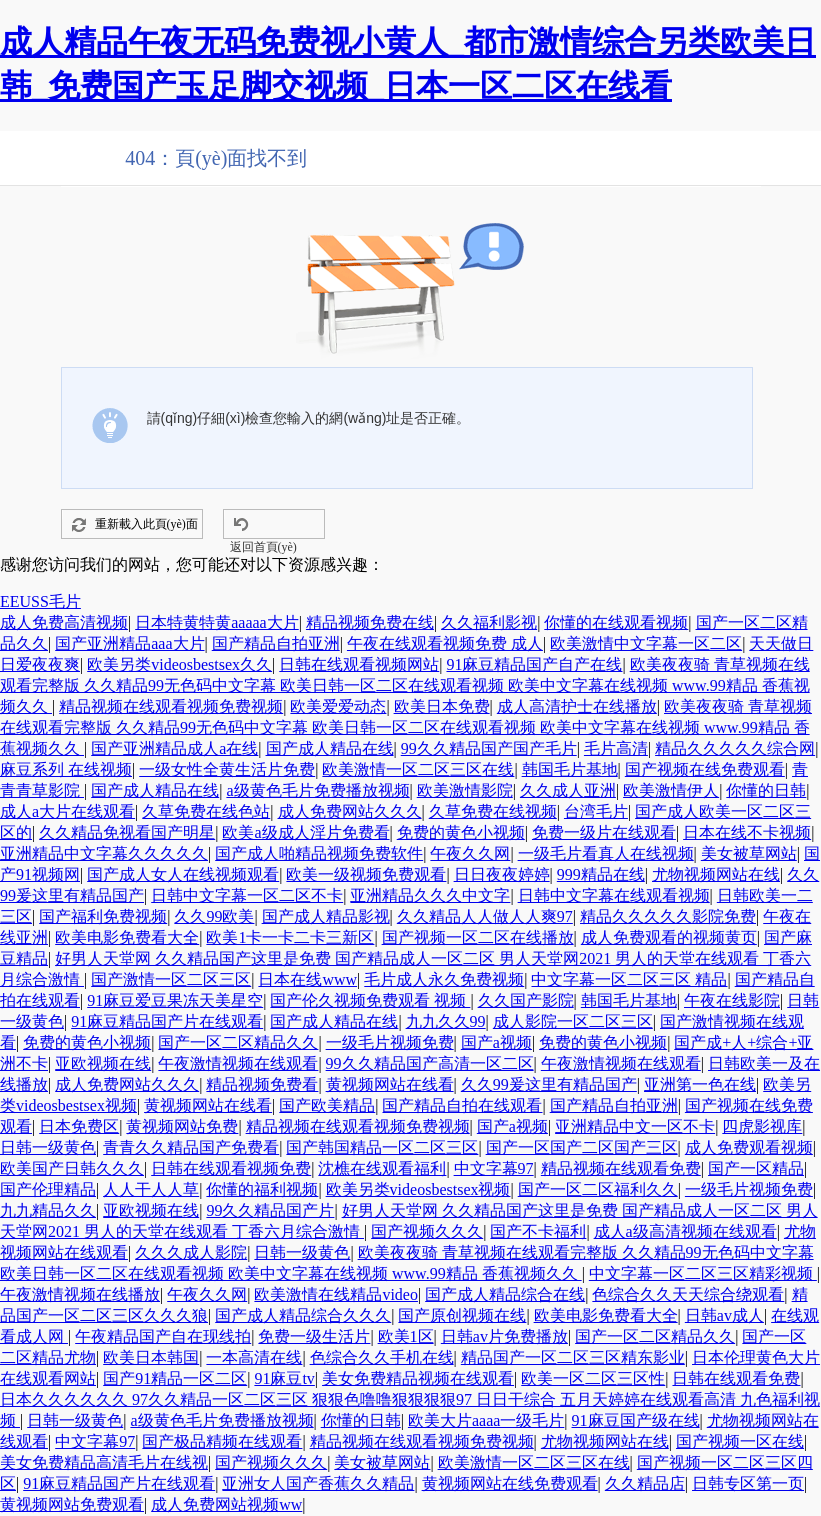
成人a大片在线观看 (67, 811)
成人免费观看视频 (749, 1147)
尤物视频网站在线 (716, 874)
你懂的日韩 (766, 790)
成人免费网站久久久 (350, 811)
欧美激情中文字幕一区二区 (646, 643)
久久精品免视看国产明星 (127, 832)
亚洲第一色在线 (700, 1084)
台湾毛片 (596, 811)
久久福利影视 (489, 622)
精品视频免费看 (262, 1084)
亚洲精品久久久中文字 (430, 895)
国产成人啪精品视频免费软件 (319, 853)
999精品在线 (601, 874)
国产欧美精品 (327, 1105)
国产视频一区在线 (740, 1441)
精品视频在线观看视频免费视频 (171, 706)
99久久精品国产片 (270, 1210)
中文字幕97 (494, 1168)
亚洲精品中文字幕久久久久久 (104, 853)
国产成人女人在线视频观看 (183, 874)
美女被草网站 (749, 853)
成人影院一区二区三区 (573, 1021)
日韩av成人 (724, 1315)
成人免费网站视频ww (226, 1504)
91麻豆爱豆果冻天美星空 (175, 1000)
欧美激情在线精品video (336, 1294)
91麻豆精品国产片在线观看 (167, 1021)
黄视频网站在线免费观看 (510, 1483)
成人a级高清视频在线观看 (685, 1231)
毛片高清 (616, 748)
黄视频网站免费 (182, 1126)
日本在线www (307, 979)
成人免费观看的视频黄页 (669, 937)
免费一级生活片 (314, 1336)
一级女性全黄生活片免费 (227, 769)
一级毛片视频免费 (390, 1042)
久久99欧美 (214, 916)
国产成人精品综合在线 (505, 1294)
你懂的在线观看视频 (616, 622)
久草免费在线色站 (206, 811)
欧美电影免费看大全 (127, 937)
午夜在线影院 (732, 1000)
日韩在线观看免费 (736, 1378)
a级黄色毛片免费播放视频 (317, 790)
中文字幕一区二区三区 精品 (629, 979)
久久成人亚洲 (568, 790)
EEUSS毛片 (40, 601)
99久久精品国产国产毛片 (489, 748)
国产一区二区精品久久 (238, 1042)
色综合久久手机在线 (382, 1357)
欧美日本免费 (442, 706)
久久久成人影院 (191, 1252)
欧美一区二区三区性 (593, 1378)
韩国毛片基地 (570, 769)
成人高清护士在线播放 (577, 706)
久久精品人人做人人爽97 (485, 916)
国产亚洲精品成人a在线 (174, 748)
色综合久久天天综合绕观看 (688, 1294)
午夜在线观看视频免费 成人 (445, 643)
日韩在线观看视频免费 (231, 1168)
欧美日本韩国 (151, 1357)
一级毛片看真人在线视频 (606, 853)
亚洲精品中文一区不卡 (635, 1126)
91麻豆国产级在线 (636, 1420)
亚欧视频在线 (103, 1063)
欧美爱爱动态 (338, 706)
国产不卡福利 (538, 1231)
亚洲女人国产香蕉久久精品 (318, 1483)
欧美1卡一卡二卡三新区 (290, 937)
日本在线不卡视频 (747, 832)
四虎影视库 (762, 1126)
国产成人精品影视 (326, 916)
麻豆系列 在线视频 (66, 769)
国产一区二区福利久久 (598, 1189)
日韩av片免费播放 (504, 1336)
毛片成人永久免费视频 (444, 979)
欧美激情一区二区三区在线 (418, 769)
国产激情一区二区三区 (171, 979)
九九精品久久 (48, 1210)
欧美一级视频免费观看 (366, 874)
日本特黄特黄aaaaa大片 (217, 622)
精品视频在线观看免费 (621, 1168)
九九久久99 (446, 1021)
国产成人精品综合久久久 (303, 1315)
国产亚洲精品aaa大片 (129, 643)
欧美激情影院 (465, 790)
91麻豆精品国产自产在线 (534, 664)
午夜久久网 (470, 853)
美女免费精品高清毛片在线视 (104, 1462)
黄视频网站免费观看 (72, 1504)
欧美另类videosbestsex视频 (418, 1189)
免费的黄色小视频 (461, 832)
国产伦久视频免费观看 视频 (370, 1000)
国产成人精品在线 (330, 748)
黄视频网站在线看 (390, 1084)
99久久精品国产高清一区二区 (430, 1063)
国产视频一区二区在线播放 (478, 937)
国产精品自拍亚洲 (276, 643)
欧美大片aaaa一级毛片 (486, 1420)
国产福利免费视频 (103, 916)
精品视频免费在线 (370, 622)
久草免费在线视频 (493, 811)
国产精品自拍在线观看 (462, 1105)
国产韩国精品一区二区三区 (382, 1147)
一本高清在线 (254, 1357)
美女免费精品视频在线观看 (418, 1378)
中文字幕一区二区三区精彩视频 (703, 1273)
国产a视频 (496, 1042)
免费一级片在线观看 (604, 832)
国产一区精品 (756, 1168)
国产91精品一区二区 (175, 1378)
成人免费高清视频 (64, 622)
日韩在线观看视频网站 (359, 664)
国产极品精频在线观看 (222, 1441)
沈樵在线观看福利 (382, 1168)
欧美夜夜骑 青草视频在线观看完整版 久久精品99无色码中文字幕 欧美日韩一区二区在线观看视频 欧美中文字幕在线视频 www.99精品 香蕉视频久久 (405, 685)
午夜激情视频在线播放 (80, 1294)
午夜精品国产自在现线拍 (163, 1336)
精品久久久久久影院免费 (668, 916)
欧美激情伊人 (671, 790)
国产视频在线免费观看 (705, 769)
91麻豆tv (284, 1378)
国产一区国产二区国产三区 (582, 1147)
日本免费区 (79, 1126)
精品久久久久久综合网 (735, 748)
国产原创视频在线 (462, 1315)
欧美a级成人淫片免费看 (305, 832)
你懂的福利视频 (262, 1189)
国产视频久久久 (427, 1231)
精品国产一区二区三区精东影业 (573, 1357)
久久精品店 (645, 1483)
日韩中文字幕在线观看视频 (614, 895)
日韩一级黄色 (48, 1147)
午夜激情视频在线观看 (238, 1063)
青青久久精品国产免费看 (191, 1147)
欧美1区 (406, 1336)
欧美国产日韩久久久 (72, 1168)
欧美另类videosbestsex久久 (179, 664)
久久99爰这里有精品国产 (549, 1084)
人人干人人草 (151, 1189)
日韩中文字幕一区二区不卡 (247, 895)
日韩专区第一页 (748, 1483)
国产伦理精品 (48, 1189)
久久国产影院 (526, 1000)
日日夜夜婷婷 (502, 874)
